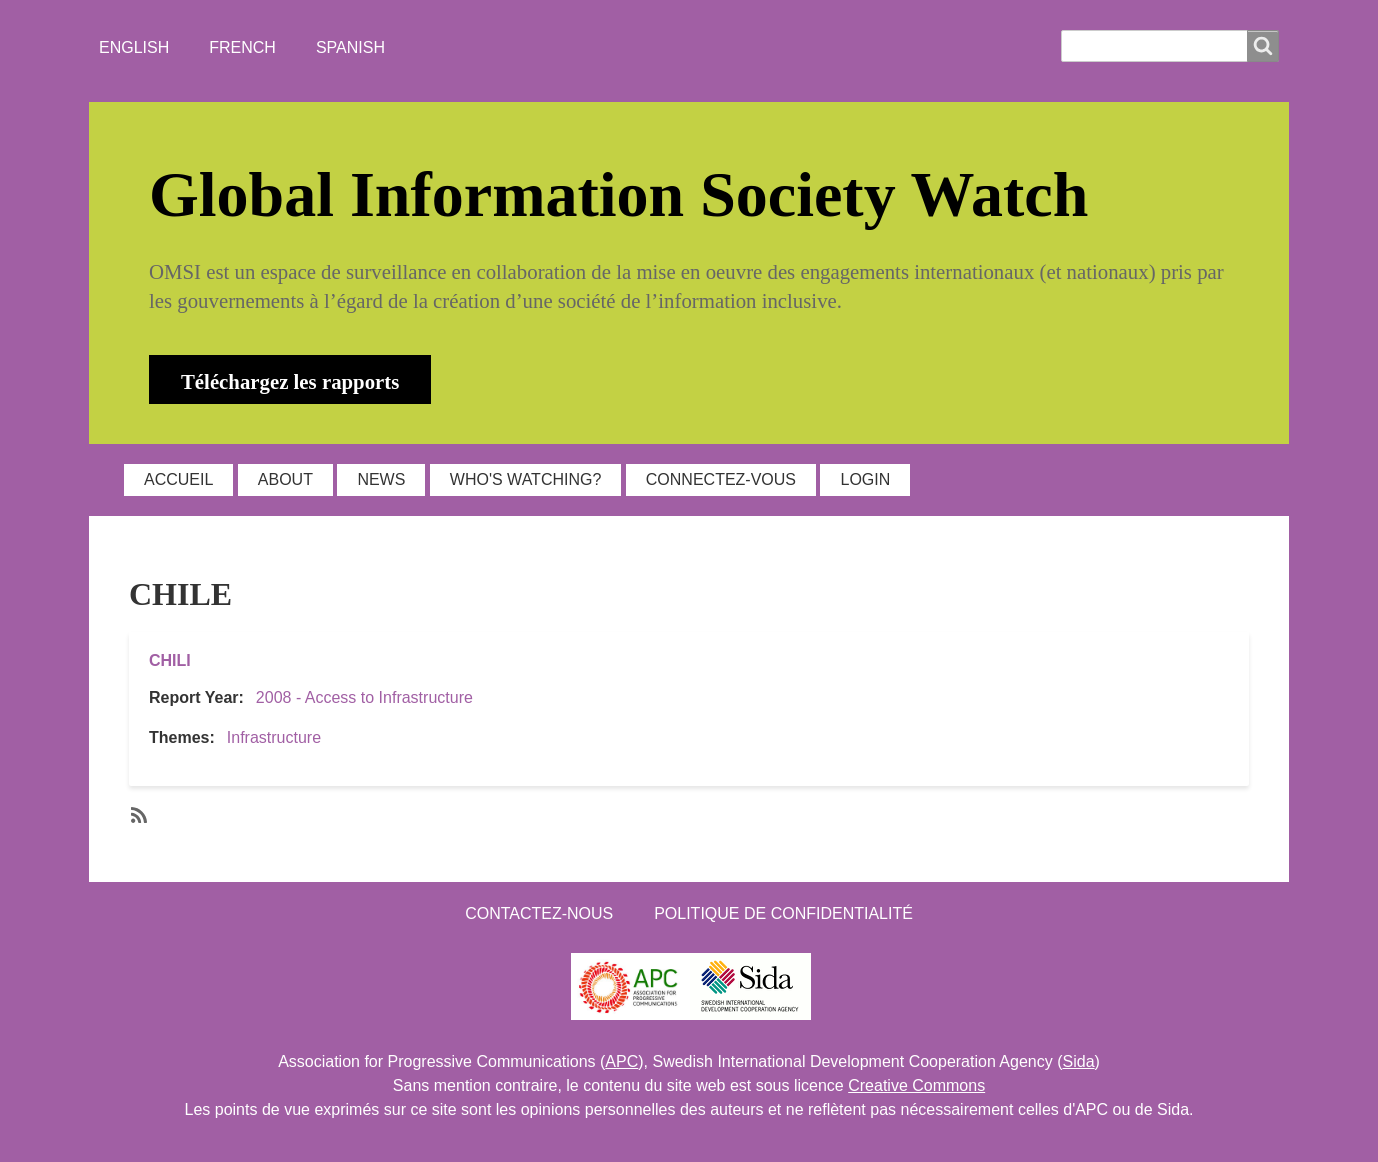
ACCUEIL (178, 479)
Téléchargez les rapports (290, 381)
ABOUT (285, 479)
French (242, 47)
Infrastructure (274, 737)
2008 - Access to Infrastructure (364, 697)
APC (621, 1061)
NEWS (381, 479)
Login (865, 479)
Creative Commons (916, 1085)
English (134, 47)
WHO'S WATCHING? (526, 479)
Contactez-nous (539, 913)
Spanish (350, 47)
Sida (1079, 1061)
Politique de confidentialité (783, 913)
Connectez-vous (721, 479)
